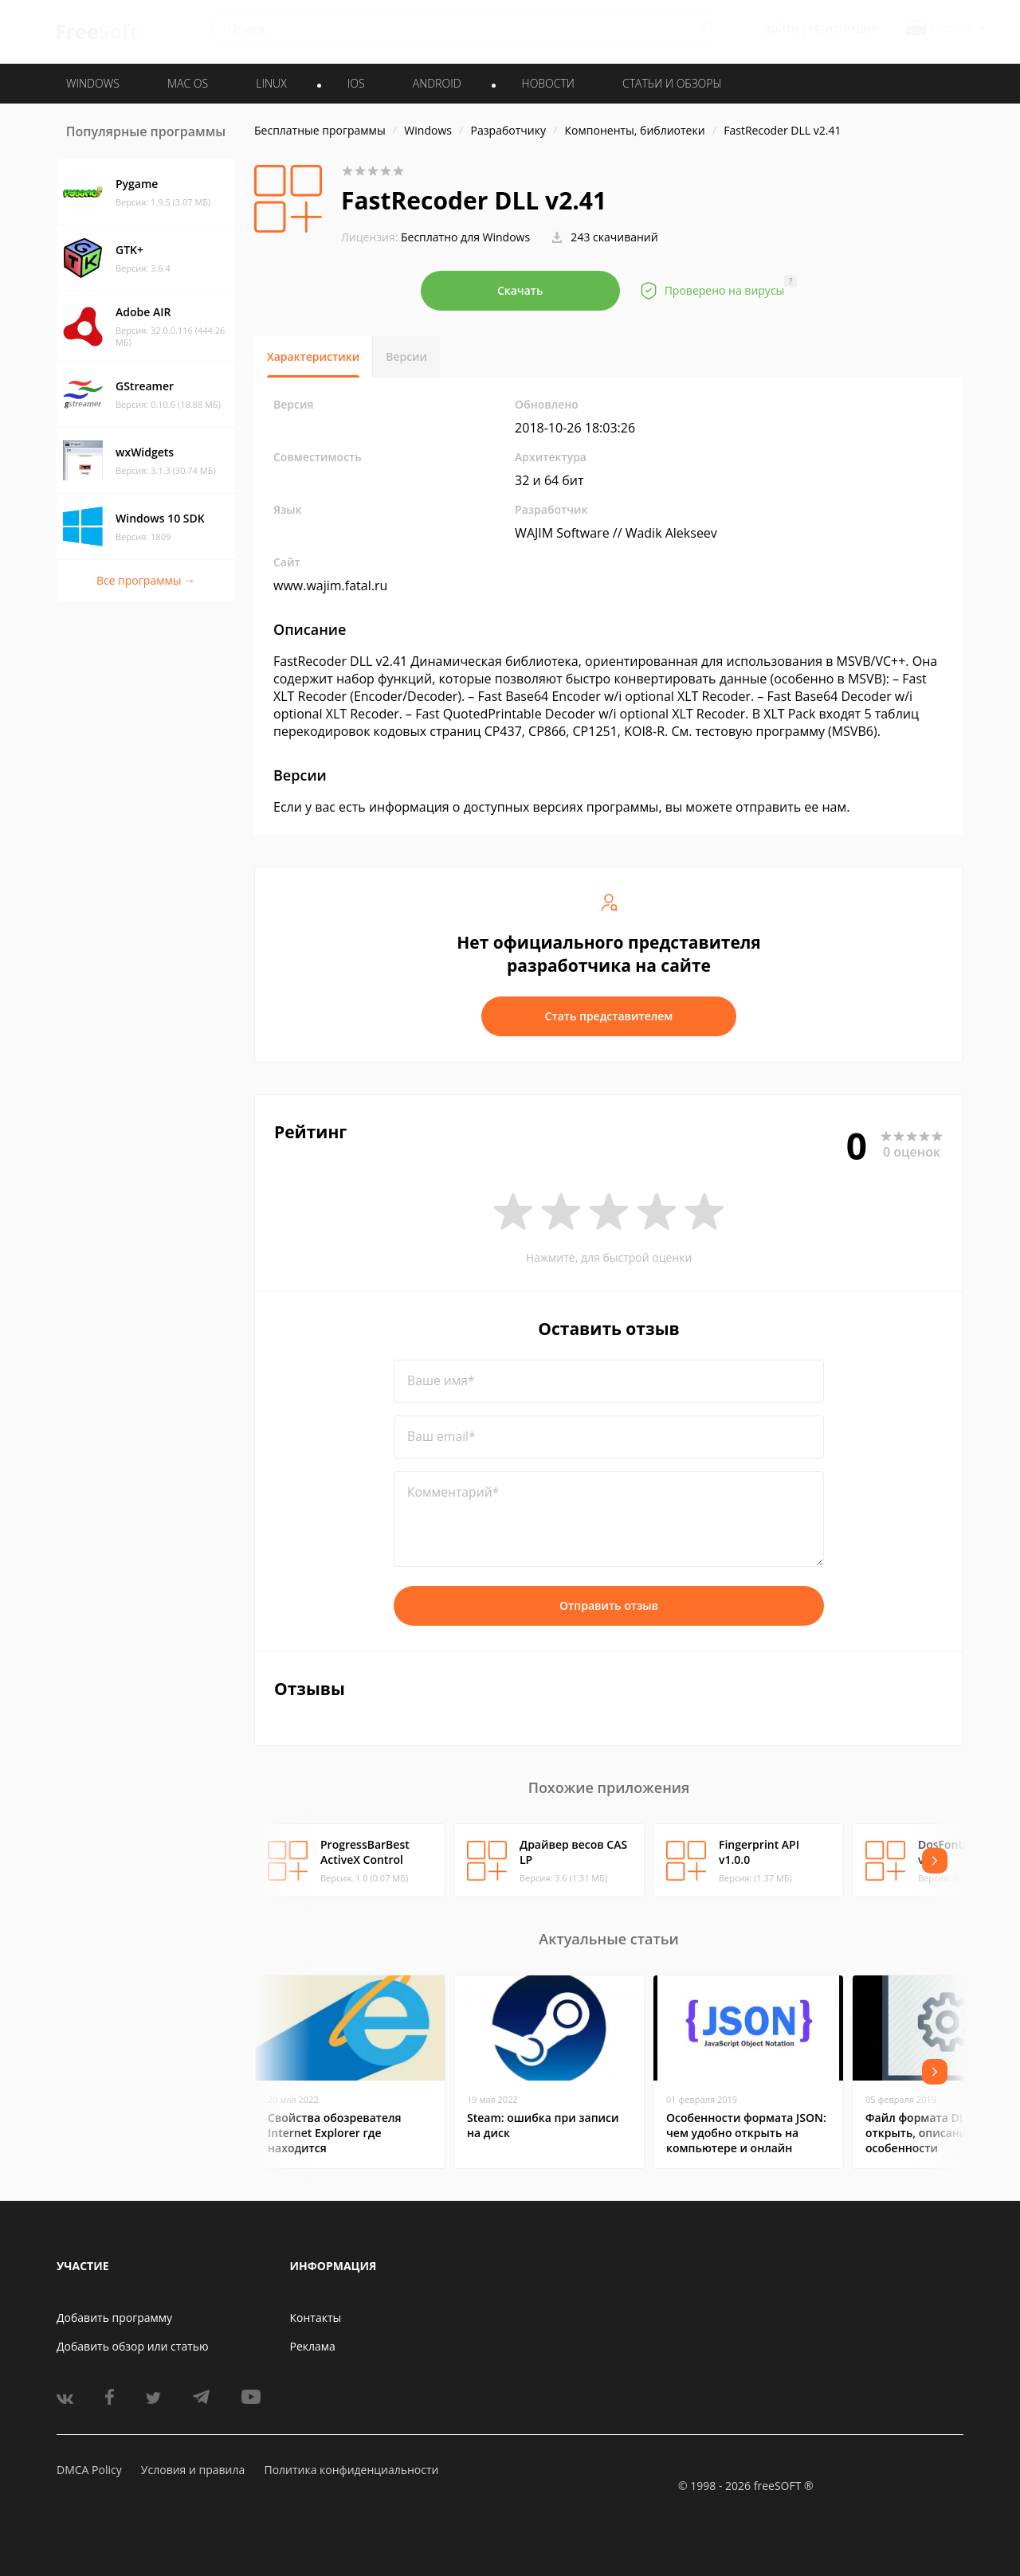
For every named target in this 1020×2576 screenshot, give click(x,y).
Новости (548, 83)
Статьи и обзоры (672, 83)
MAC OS (187, 83)
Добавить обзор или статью (133, 2346)
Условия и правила (193, 2469)
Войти (781, 29)
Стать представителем (609, 1016)
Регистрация (843, 29)
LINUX (271, 83)
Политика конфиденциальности (351, 2469)
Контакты (316, 2317)
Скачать (520, 290)
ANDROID (437, 83)
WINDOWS (93, 83)
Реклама (312, 2346)
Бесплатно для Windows (465, 237)
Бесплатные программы (320, 130)
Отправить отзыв (608, 1605)
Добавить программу (114, 2317)
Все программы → (145, 580)
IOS (356, 83)
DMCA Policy (89, 2469)
